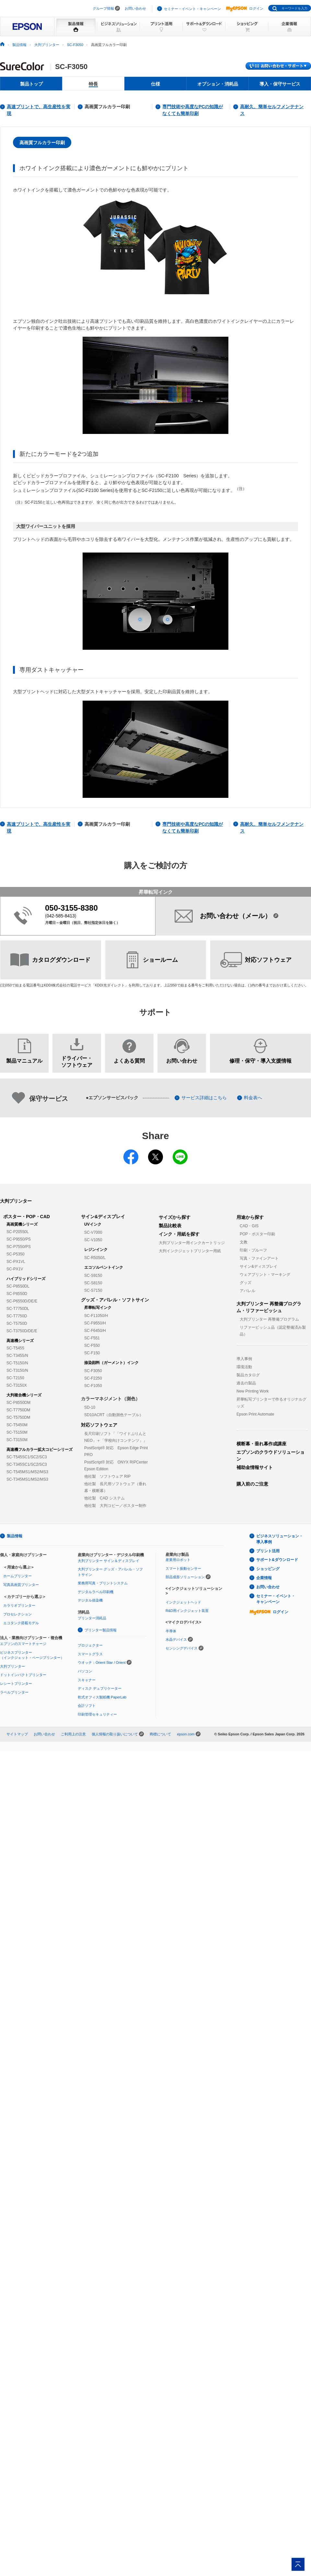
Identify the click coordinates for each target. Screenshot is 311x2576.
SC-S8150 (93, 1283)
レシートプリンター (16, 1683)
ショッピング (268, 1569)
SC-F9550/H (95, 1323)
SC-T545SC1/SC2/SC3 (26, 1457)
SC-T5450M (17, 1425)
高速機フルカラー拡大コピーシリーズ (39, 1449)
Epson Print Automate (255, 1414)
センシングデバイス (182, 1648)
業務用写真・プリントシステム (103, 1583)
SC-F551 (92, 1338)
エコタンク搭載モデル (21, 1623)
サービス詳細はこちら (204, 1097)
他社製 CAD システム (104, 1498)
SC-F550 (92, 1345)
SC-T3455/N (17, 1355)
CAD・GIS (249, 1226)
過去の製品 (246, 1383)
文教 (244, 1242)
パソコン (85, 1671)
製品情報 (19, 45)
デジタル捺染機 (90, 1600)
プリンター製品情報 (101, 1630)
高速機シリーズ (20, 1340)
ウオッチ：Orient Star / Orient (102, 1662)
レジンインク (96, 1249)
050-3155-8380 (71, 907)
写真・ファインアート (259, 1258)
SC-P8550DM (18, 1402)
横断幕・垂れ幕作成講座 (261, 1443)
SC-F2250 (93, 1378)
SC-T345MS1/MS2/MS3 (27, 1479)
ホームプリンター (17, 1576)
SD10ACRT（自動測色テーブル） (113, 1415)
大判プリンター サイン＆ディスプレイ (108, 1561)
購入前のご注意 (252, 1483)
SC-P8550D (16, 1293)
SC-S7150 (93, 1290)
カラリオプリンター (19, 1605)
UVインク (92, 1224)
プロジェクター (90, 1645)
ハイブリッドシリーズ (25, 1278)
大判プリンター (46, 45)
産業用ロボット (178, 1560)
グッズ (245, 1282)
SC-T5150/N (17, 1363)
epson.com (185, 1734)
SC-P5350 (15, 1254)
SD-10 (89, 1407)
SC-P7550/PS (18, 1246)
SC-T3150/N (17, 1370)
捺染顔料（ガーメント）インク (111, 1362)
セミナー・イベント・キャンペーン (192, 9)
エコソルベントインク (103, 1267)
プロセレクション (17, 1614)
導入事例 (244, 1359)
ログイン (244, 8)
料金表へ (253, 1097)
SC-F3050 (75, 45)
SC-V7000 (93, 1232)
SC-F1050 (93, 1385)
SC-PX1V (14, 1269)
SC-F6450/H (95, 1330)
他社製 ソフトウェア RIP (107, 1476)
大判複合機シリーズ (23, 1395)
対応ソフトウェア (99, 1425)
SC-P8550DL (17, 1286)
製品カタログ (248, 1375)
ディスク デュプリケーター (99, 1688)
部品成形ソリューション (185, 1577)
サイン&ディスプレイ (103, 1216)
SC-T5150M (17, 1432)
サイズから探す (174, 1217)
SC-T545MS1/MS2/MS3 (27, 1472)
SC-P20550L (17, 1232)
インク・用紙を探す (179, 1234)
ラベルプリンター (14, 1692)
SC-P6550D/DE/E (21, 1301)
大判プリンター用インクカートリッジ (192, 1243)
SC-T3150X (16, 1385)
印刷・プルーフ (253, 1250)
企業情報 (264, 1578)
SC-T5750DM (18, 1417)
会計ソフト (87, 1706)
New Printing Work (252, 1391)
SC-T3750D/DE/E (21, 1331)
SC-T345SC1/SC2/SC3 (26, 1464)
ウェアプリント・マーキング (265, 1274)
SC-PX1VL (15, 1261)
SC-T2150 (15, 1378)
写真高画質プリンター (21, 1585)
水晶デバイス (176, 1639)
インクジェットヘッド (183, 1602)
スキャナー (87, 1680)
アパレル (247, 1290)
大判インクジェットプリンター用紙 (190, 1251)
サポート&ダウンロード (277, 1559)
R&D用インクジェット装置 (187, 1611)
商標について (160, 1734)
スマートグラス (90, 1654)
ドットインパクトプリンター (23, 1675)
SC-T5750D (16, 1323)
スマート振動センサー (183, 1568)
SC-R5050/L (95, 1257)
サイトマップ (17, 1734)
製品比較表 (170, 1225)
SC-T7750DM (18, 1410)
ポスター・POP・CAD (26, 1216)
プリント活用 (268, 1551)
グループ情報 (103, 8)
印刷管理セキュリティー (97, 1714)
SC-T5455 (15, 1348)
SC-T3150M (17, 1440)
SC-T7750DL (17, 1308)
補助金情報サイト (254, 1467)
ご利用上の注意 (73, 1734)
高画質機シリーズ (22, 1224)
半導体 (171, 1631)
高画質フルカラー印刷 (107, 106)
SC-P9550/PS (18, 1239)
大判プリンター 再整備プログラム (269, 1319)
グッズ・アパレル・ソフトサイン (115, 1299)
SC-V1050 (93, 1240)
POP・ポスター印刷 (257, 1234)
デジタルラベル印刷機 (95, 1592)
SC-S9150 (93, 1275)
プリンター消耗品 (92, 1618)
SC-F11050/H (96, 1315)
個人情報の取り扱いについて (115, 1734)
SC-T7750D (16, 1316)
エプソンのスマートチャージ (23, 1644)
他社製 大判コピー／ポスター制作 (115, 1505)
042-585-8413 (61, 915)
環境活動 (244, 1367)
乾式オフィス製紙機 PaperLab (102, 1697)
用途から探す (250, 1217)
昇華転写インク (97, 1307)
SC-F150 (92, 1353)
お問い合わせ (135, 8)
